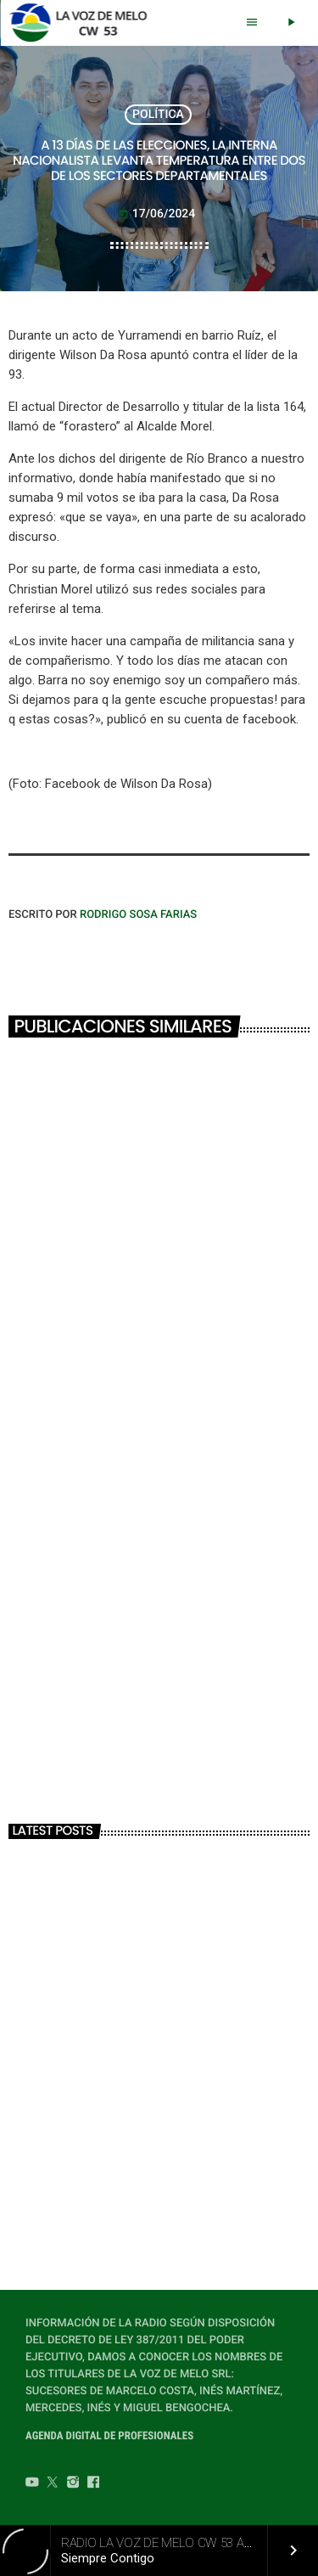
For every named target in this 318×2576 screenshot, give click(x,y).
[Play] (291, 23)
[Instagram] (73, 2484)
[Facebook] (93, 2484)
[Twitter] (52, 2484)
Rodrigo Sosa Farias (138, 914)
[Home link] (82, 22)
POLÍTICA (158, 114)
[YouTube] (32, 2484)
